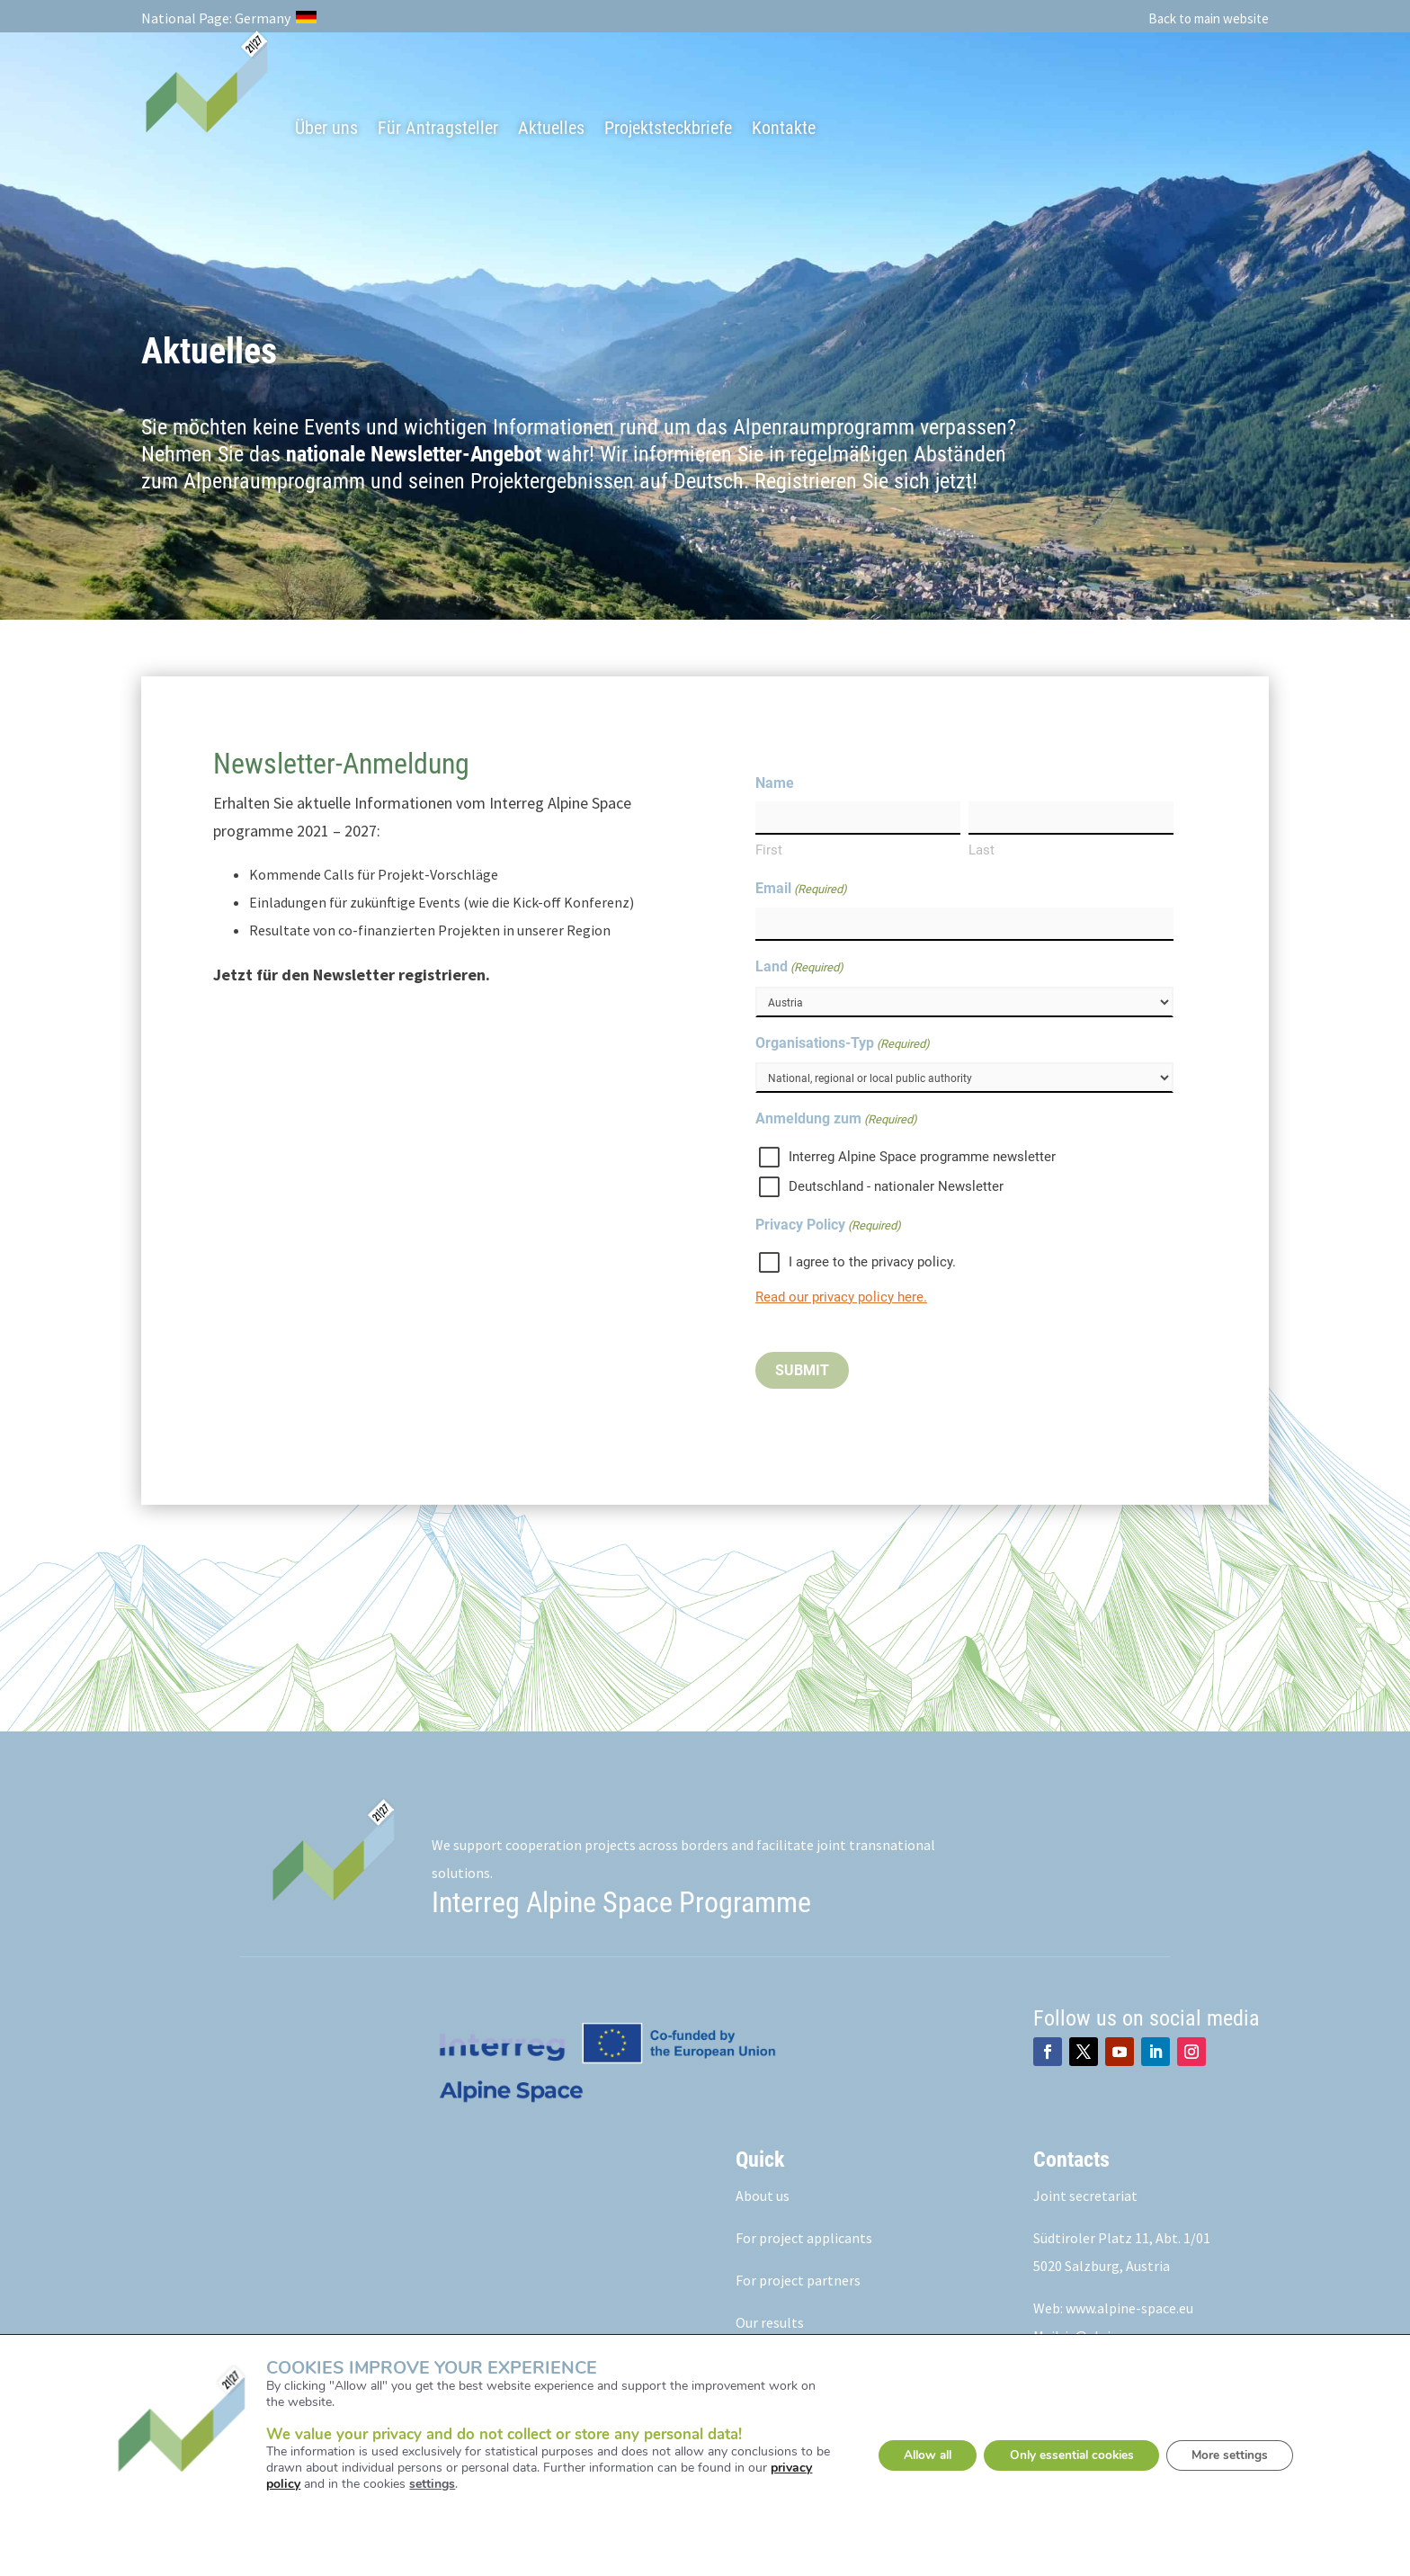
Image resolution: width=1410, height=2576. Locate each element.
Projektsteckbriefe (668, 128)
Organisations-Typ (842, 1045)
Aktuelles (551, 128)
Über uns (326, 128)
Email (801, 890)
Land (799, 968)
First (768, 851)
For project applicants (804, 2239)
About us (763, 2196)
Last (981, 851)
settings (420, 2483)
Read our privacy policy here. (841, 1298)
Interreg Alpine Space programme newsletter (922, 1157)
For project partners (798, 2281)
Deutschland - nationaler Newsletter (896, 1187)
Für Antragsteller (438, 128)
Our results (770, 2323)
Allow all (915, 2455)
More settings (1240, 2455)
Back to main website (1208, 18)
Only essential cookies (1070, 2455)
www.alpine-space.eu (1129, 2309)
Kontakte (784, 128)
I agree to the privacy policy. (872, 1263)
